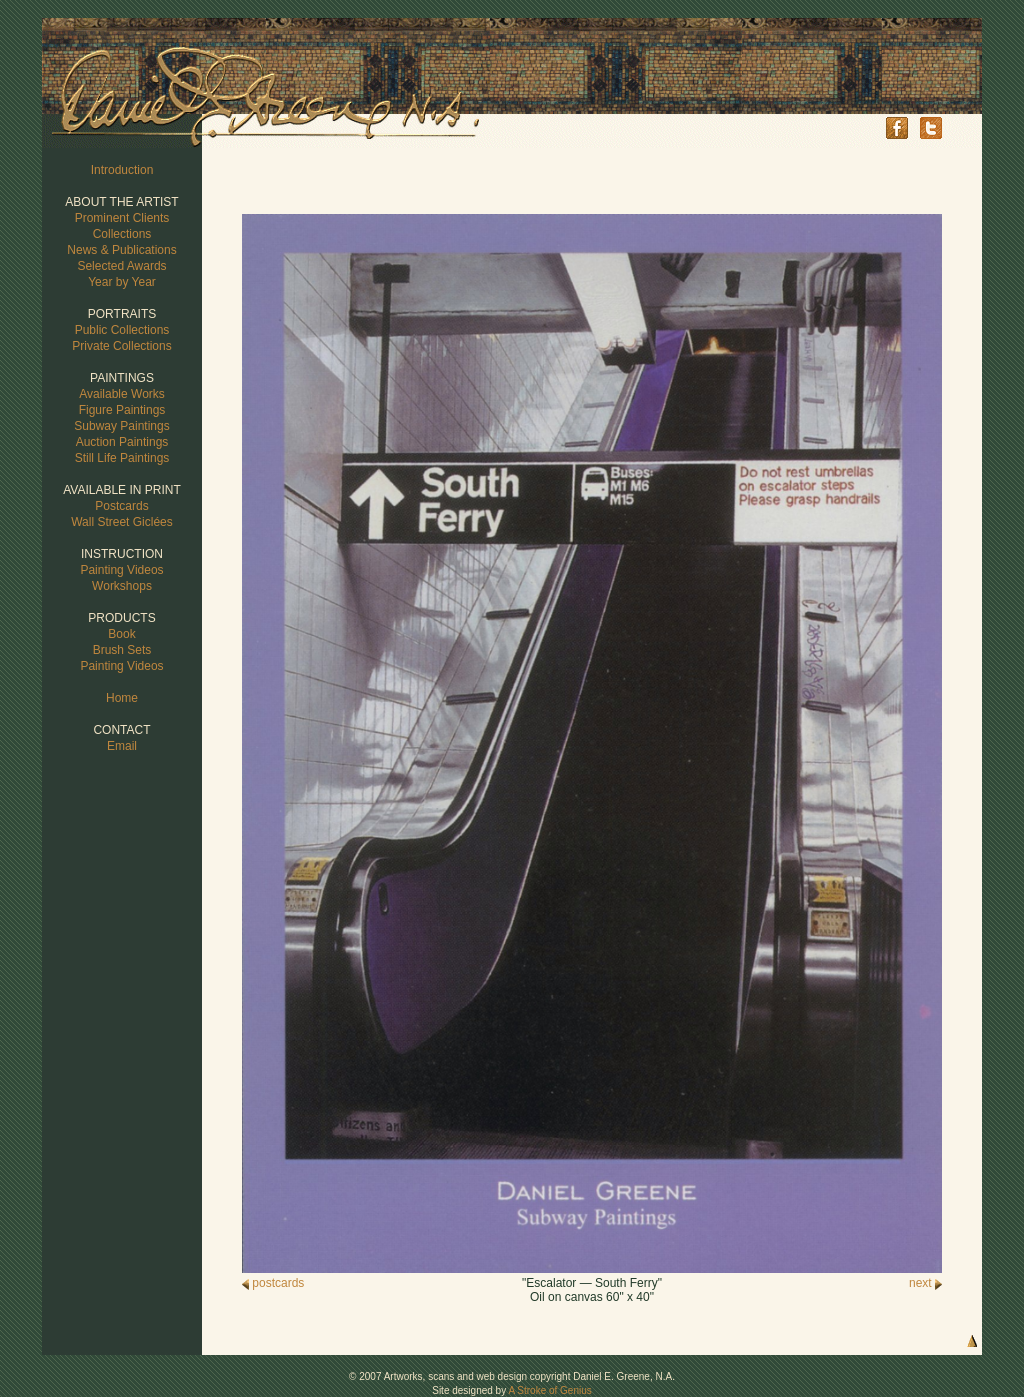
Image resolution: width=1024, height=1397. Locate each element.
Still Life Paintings (122, 458)
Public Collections (122, 330)
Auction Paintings (122, 442)
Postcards (121, 506)
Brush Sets (122, 650)
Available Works (122, 394)
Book (121, 634)
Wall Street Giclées (122, 522)
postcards (273, 1283)
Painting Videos (121, 570)
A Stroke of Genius (549, 1390)
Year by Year (122, 282)
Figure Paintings (122, 410)
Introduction (122, 170)
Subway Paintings (121, 426)
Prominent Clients (122, 218)
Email (122, 746)
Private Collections (121, 346)
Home (122, 698)
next (925, 1283)
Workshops (122, 586)
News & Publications (121, 250)
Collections (122, 234)
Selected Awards (121, 266)
